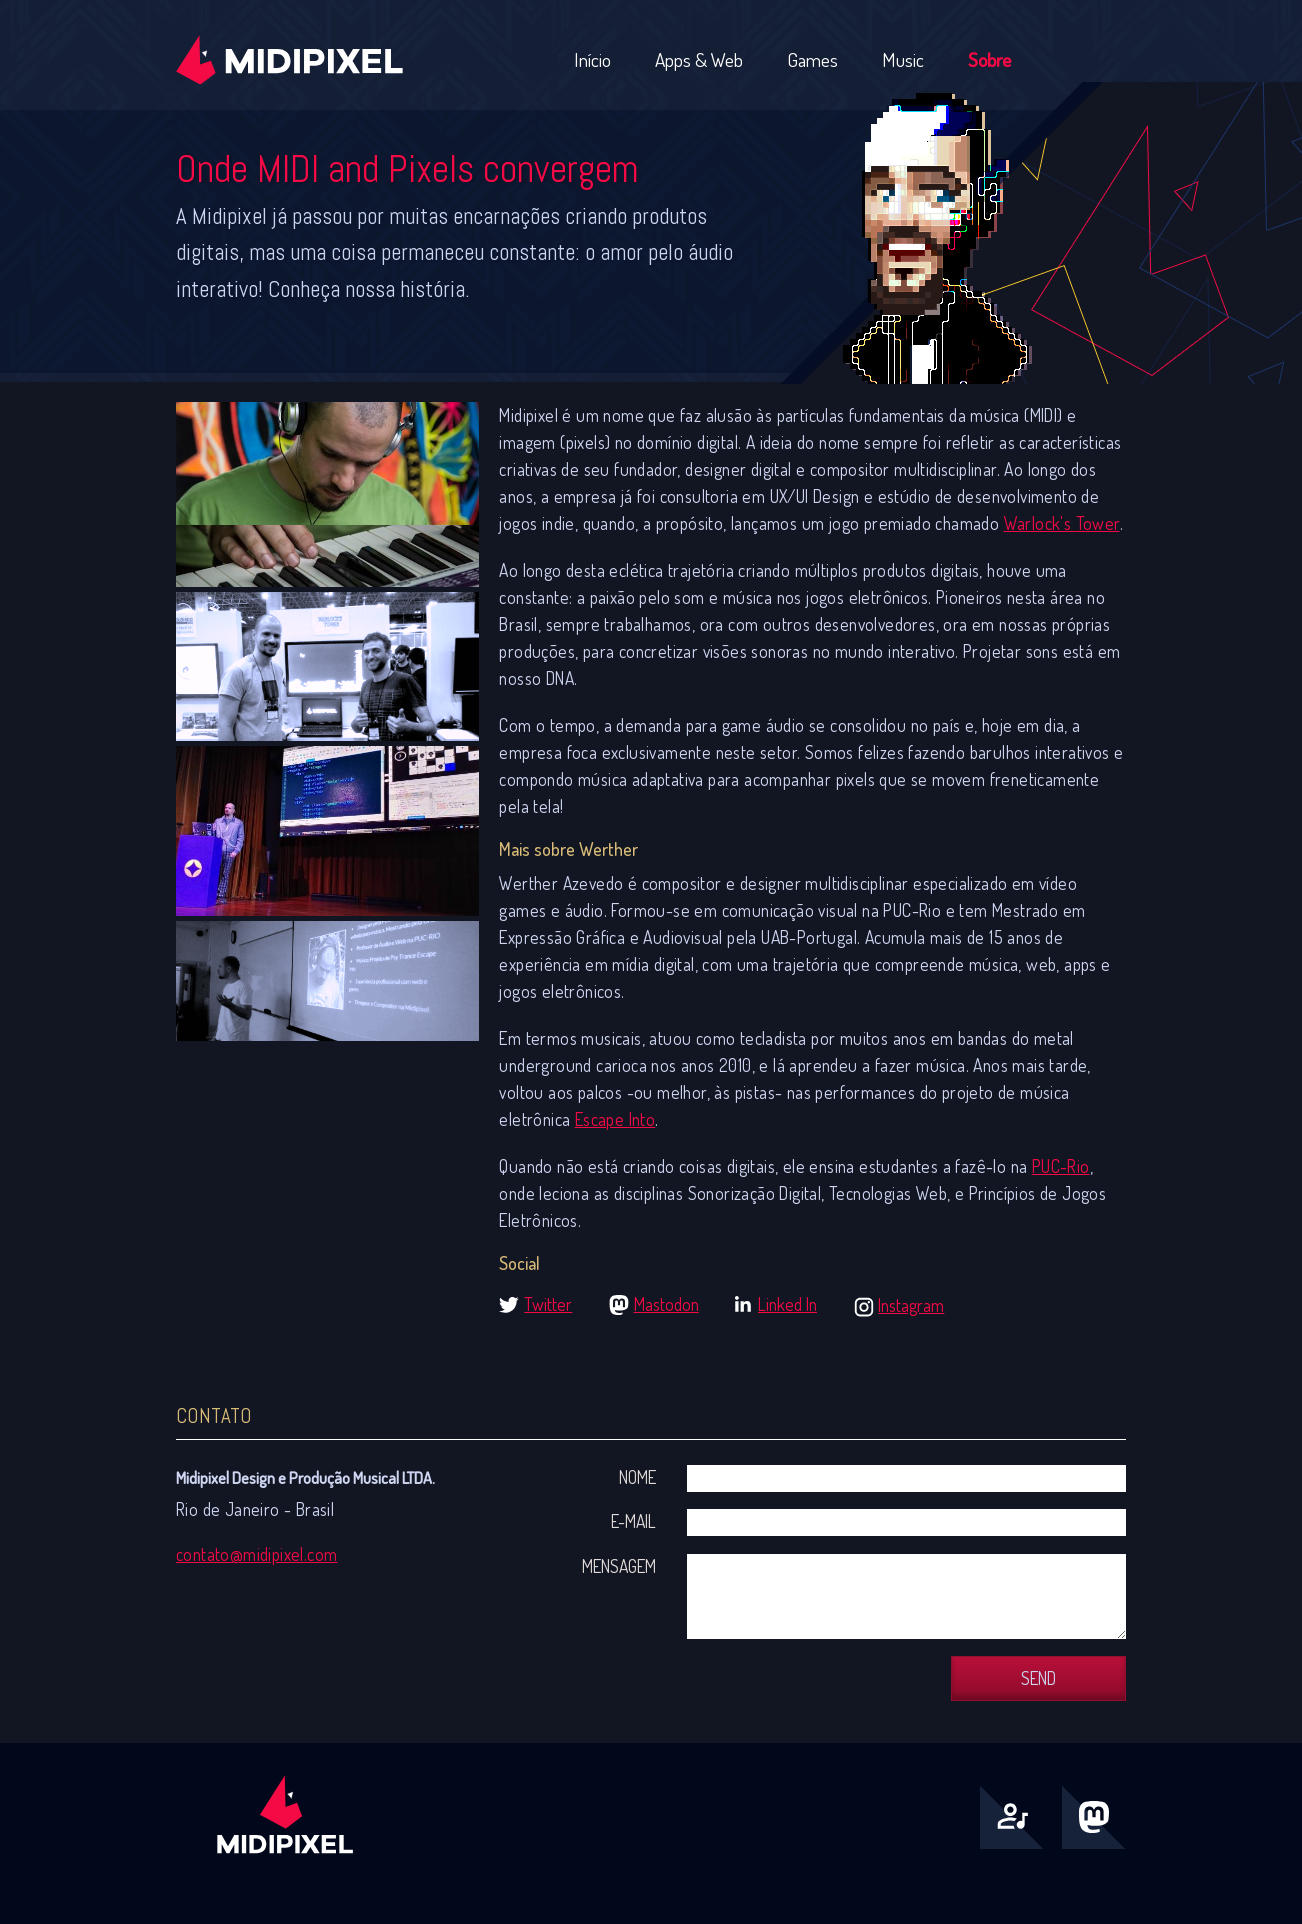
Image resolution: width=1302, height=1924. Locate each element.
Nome (637, 1477)
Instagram (911, 1305)
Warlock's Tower (1062, 523)
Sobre (989, 59)
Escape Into (615, 1119)
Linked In (787, 1304)
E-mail (633, 1521)
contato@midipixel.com (256, 1554)
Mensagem (619, 1566)
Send (1038, 1678)
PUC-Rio (1061, 1166)
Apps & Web (699, 59)
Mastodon (666, 1304)
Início (592, 59)
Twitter (548, 1304)
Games (812, 59)
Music (903, 59)
